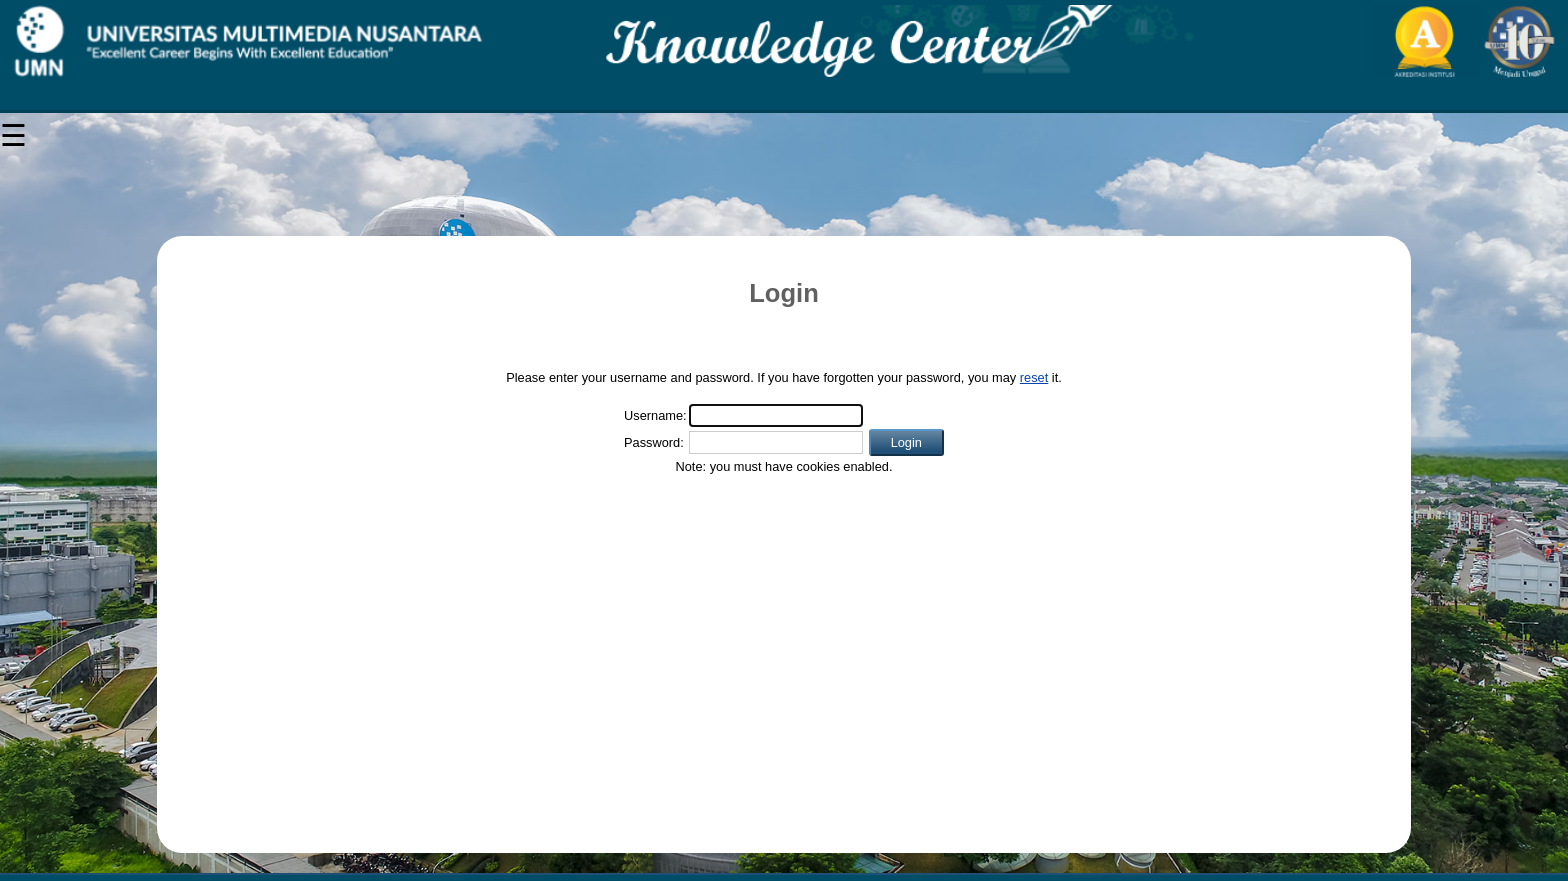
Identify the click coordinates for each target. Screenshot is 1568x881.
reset (1034, 377)
